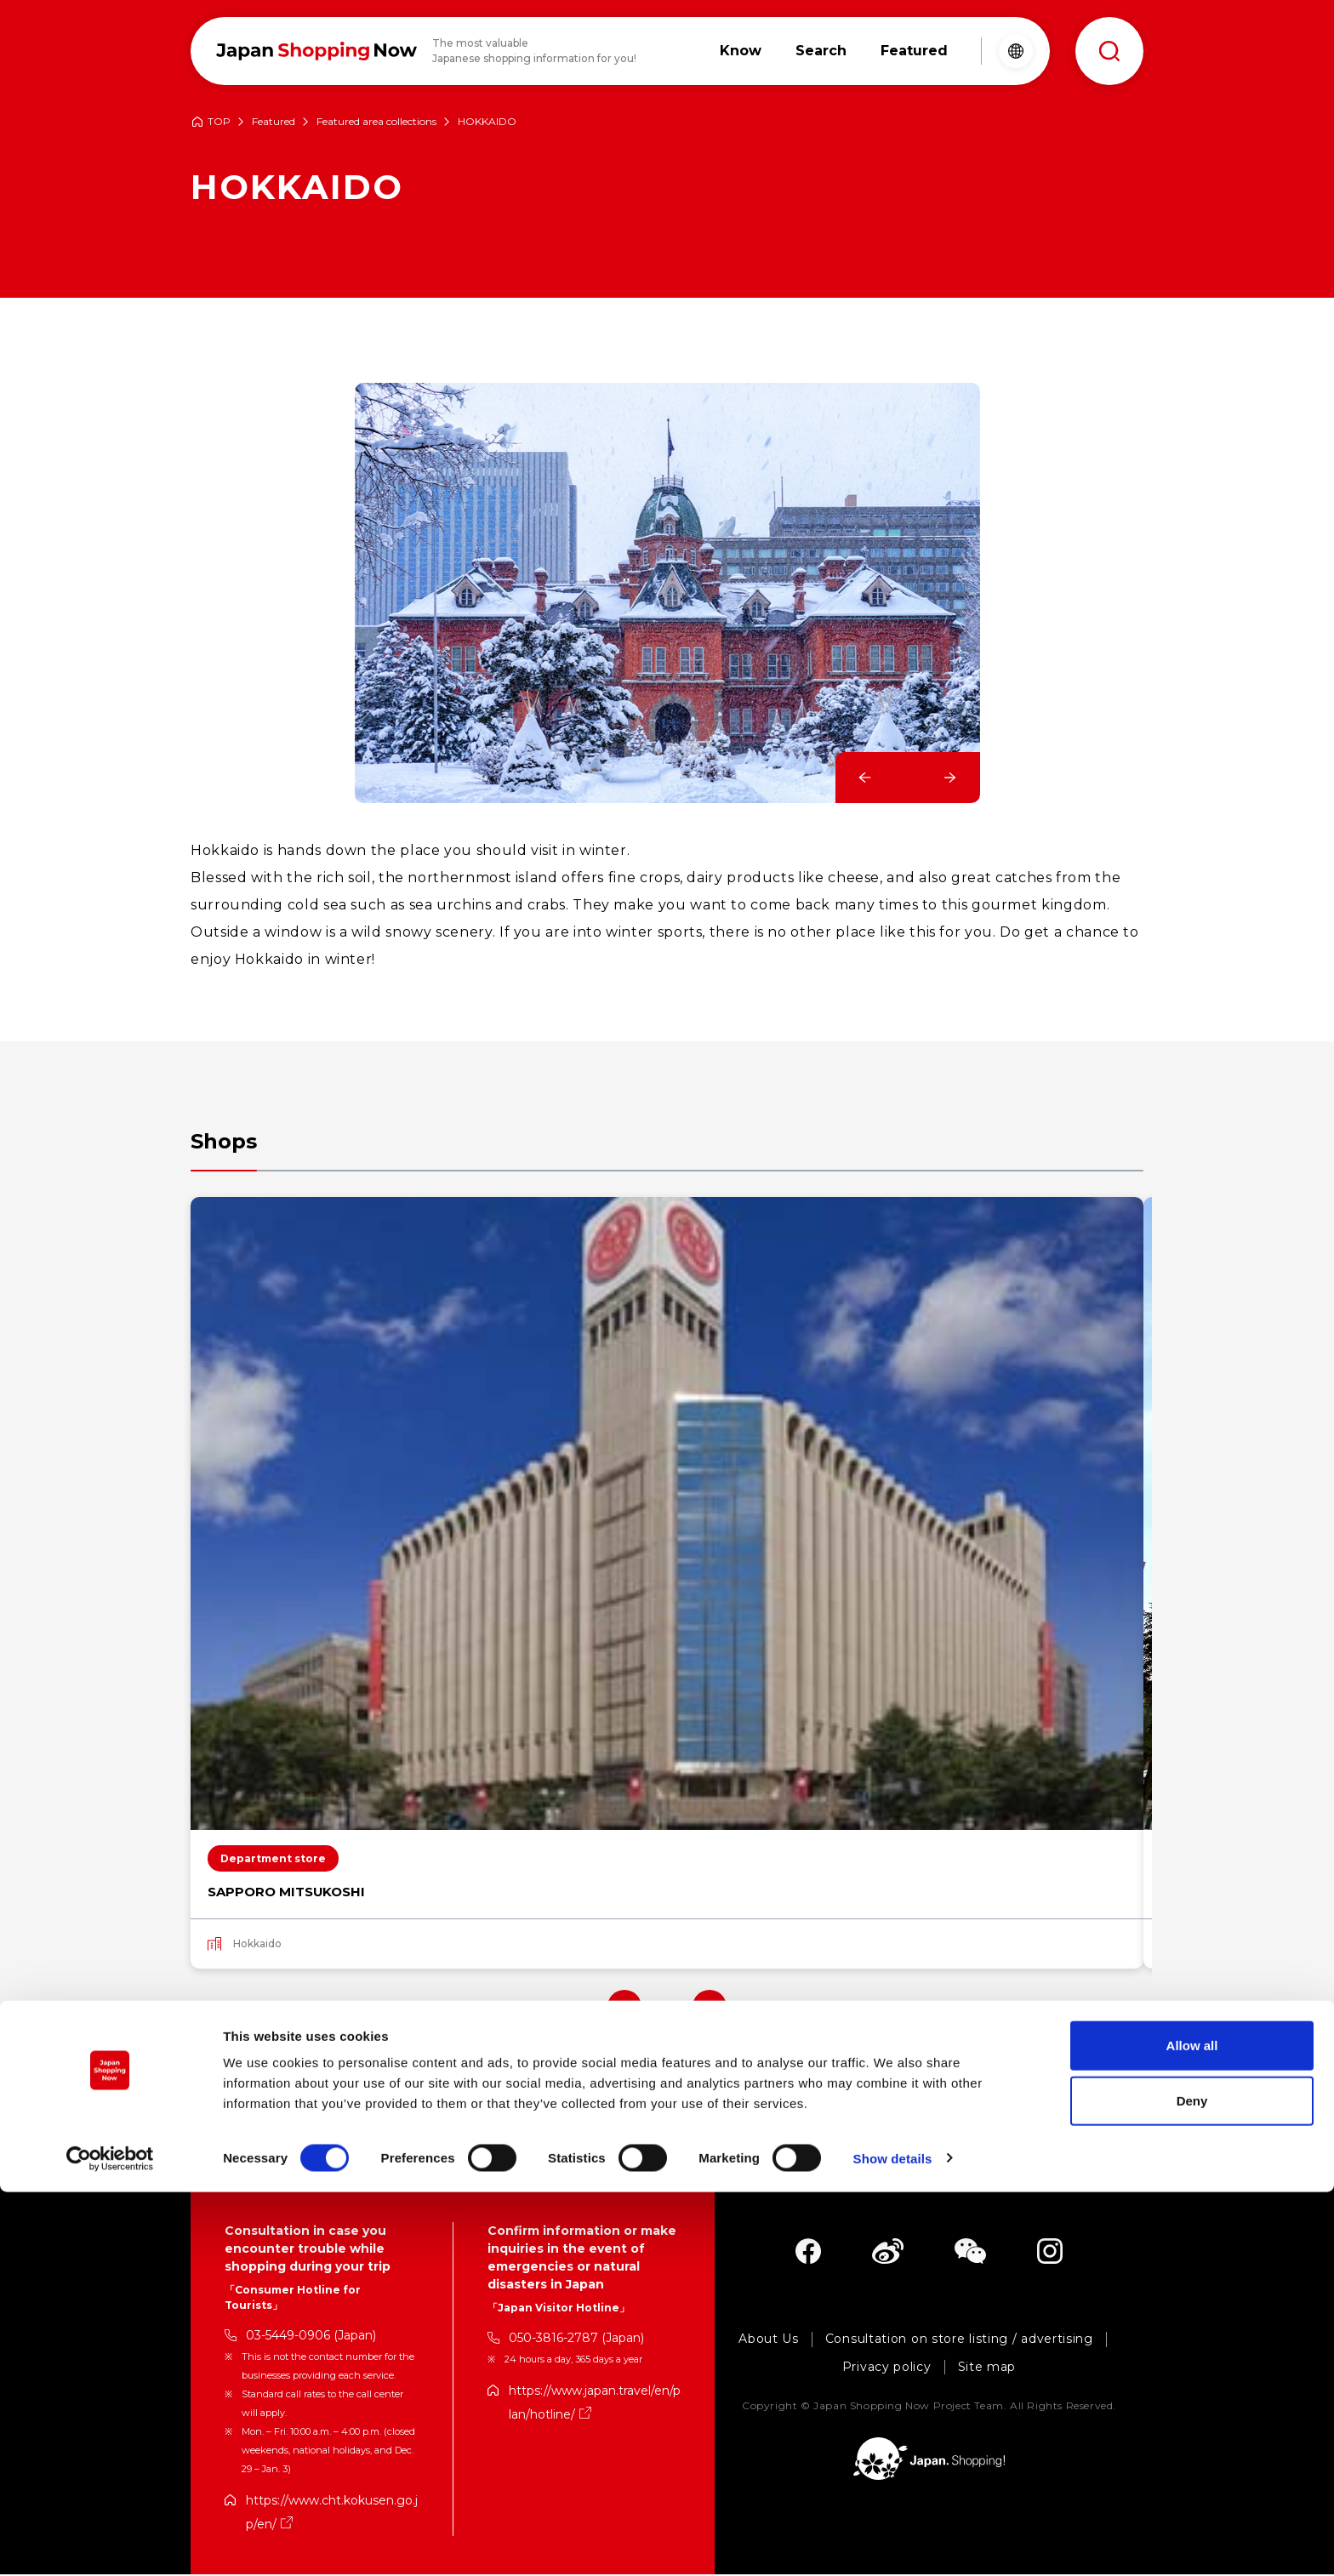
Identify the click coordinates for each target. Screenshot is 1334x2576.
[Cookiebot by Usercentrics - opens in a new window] (110, 2543)
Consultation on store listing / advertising (959, 2341)
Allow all (1192, 2429)
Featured (273, 122)
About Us (768, 2341)
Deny (1192, 2485)
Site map (987, 2369)
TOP (219, 122)
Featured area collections (376, 122)
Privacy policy (887, 2369)
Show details (892, 2542)
